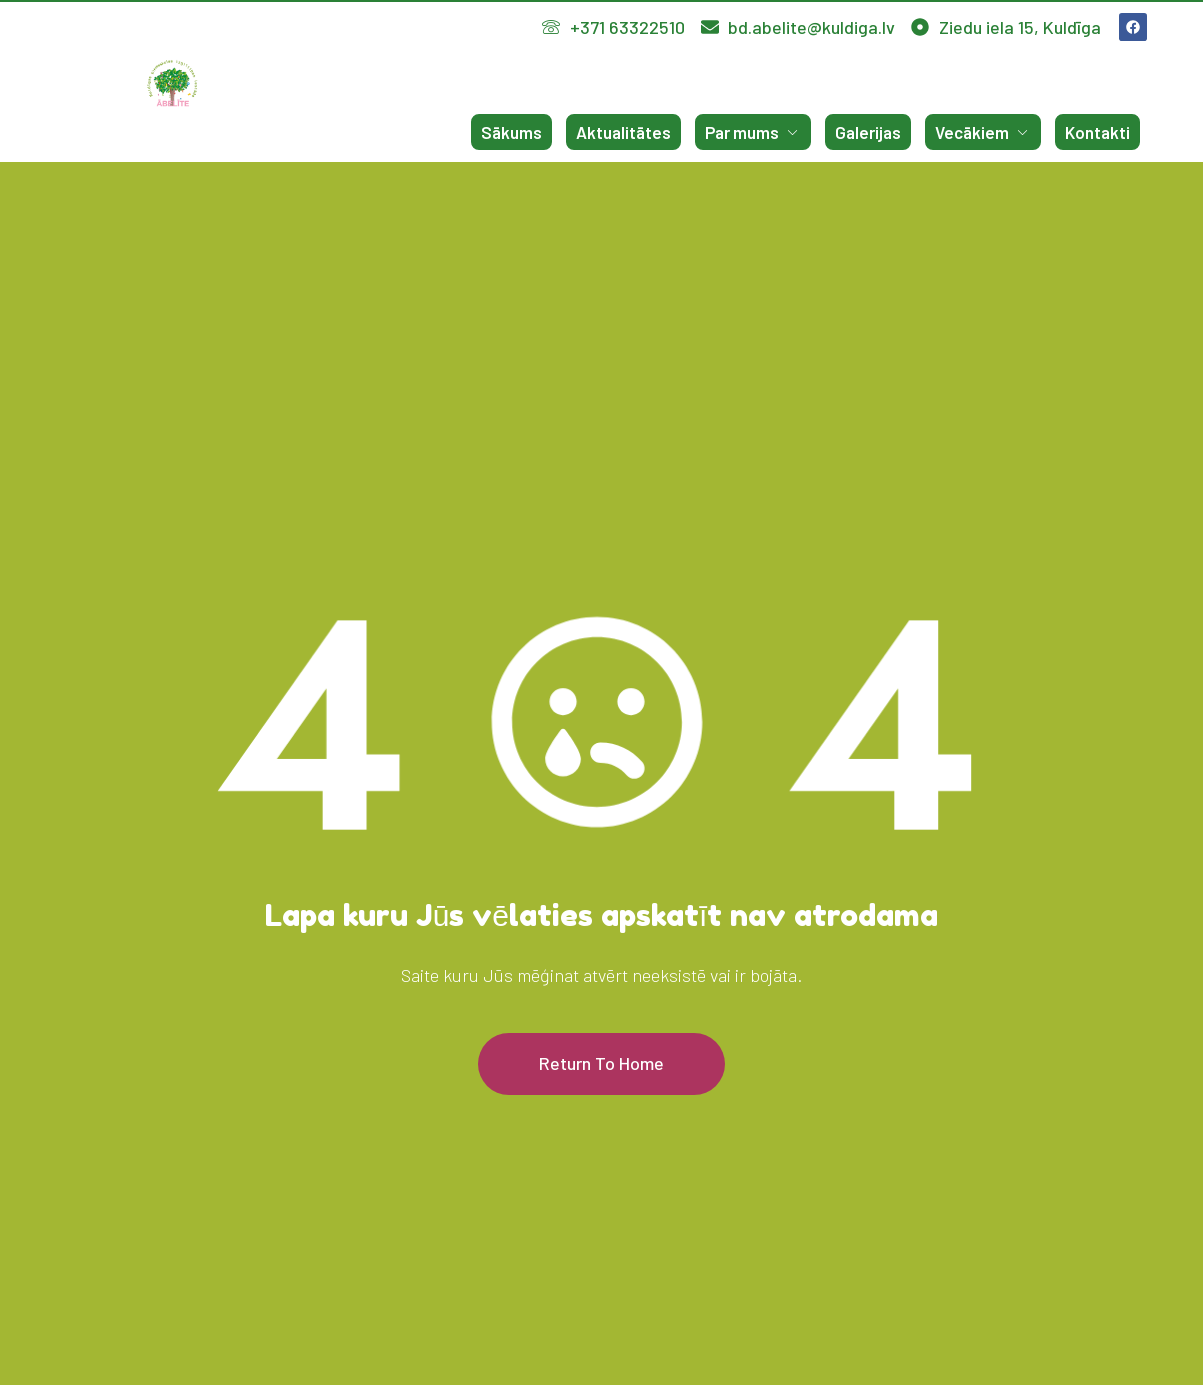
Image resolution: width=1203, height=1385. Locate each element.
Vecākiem (983, 132)
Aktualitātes (623, 132)
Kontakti (1097, 132)
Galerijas (868, 132)
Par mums (753, 132)
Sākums (511, 132)
